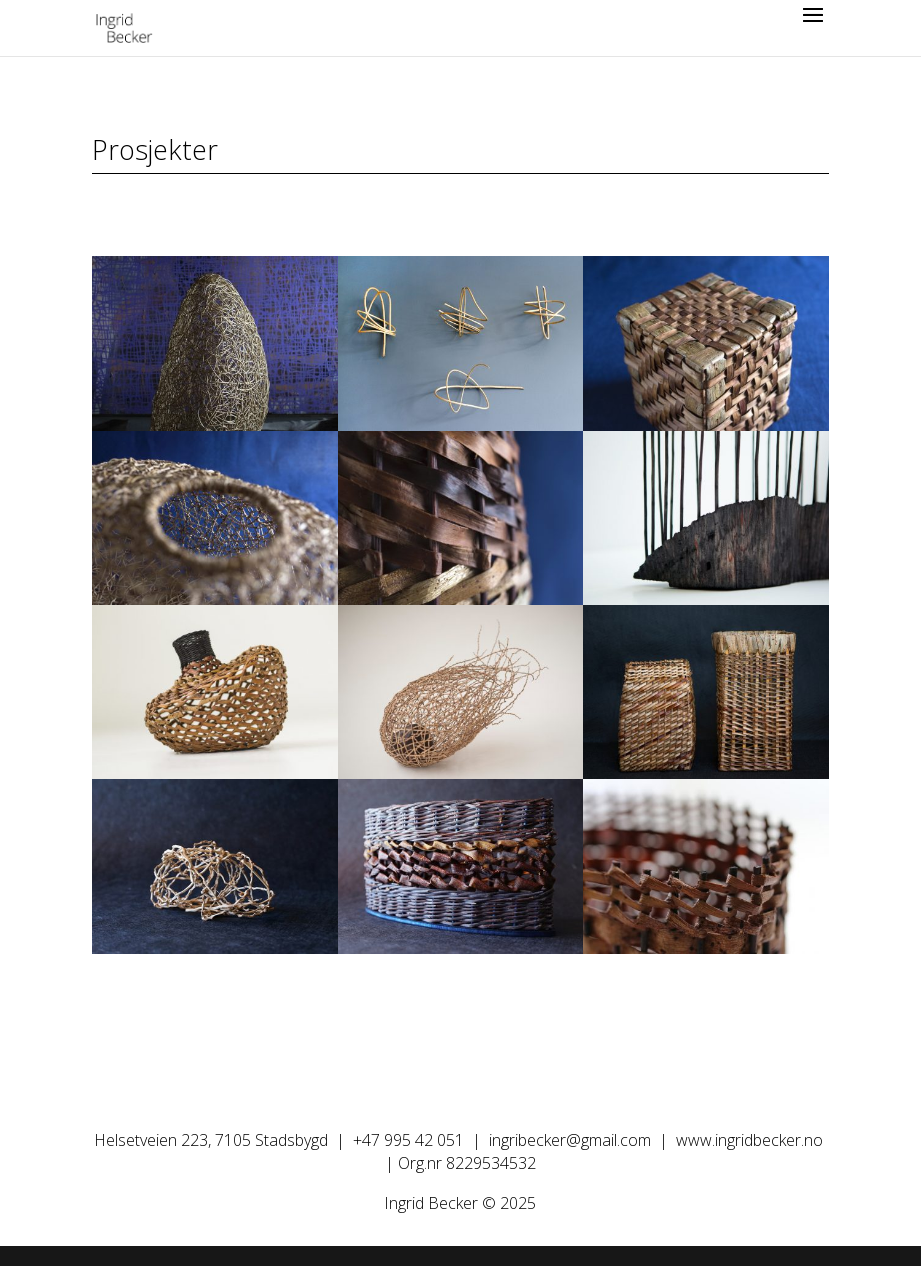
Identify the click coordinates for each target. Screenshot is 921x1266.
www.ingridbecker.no (749, 1140)
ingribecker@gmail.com (570, 1140)
